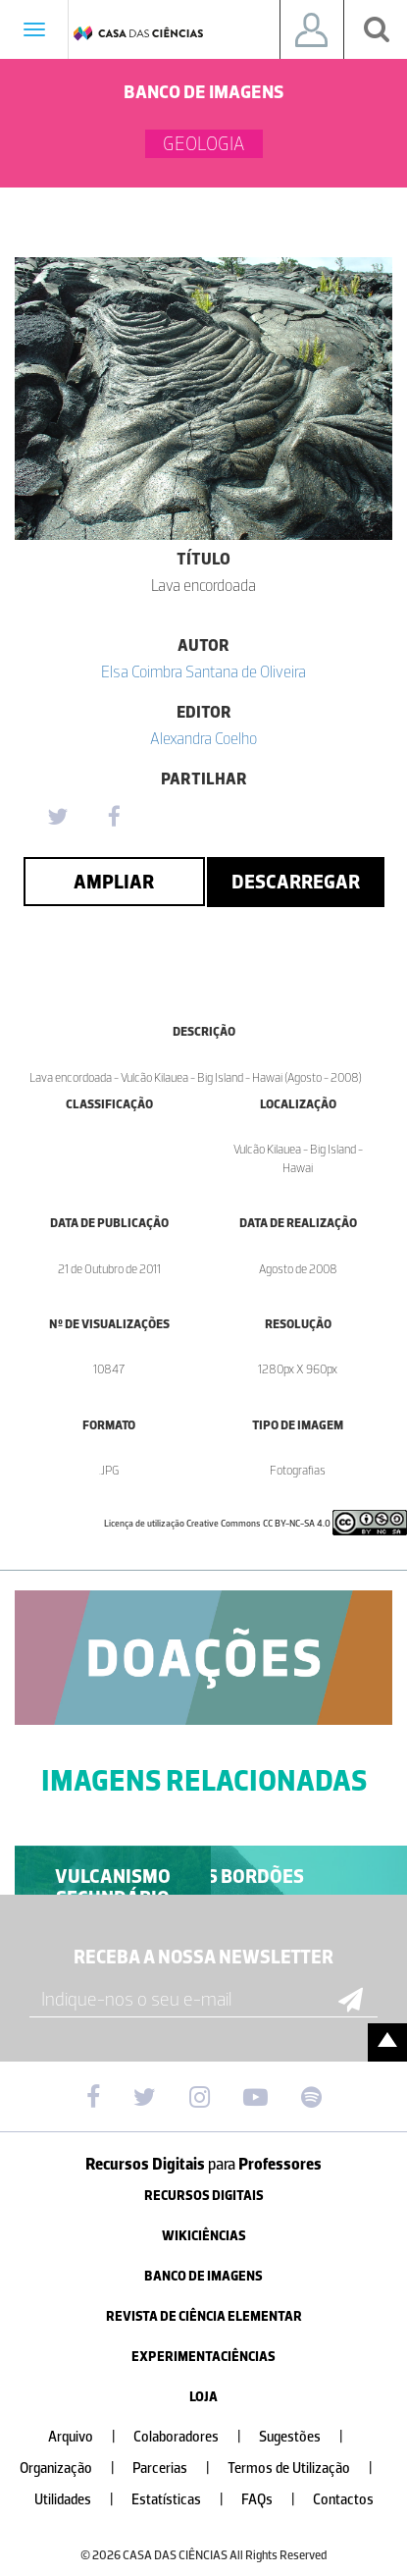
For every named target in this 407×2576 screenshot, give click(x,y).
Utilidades (81, 2500)
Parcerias (179, 2468)
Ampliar (114, 881)
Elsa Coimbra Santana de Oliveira (203, 671)
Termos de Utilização (308, 2468)
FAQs (276, 2500)
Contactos (343, 2500)
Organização (75, 2468)
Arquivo (89, 2437)
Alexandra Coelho (203, 738)
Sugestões (309, 2437)
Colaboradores (195, 2437)
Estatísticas (185, 2500)
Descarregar (295, 881)
